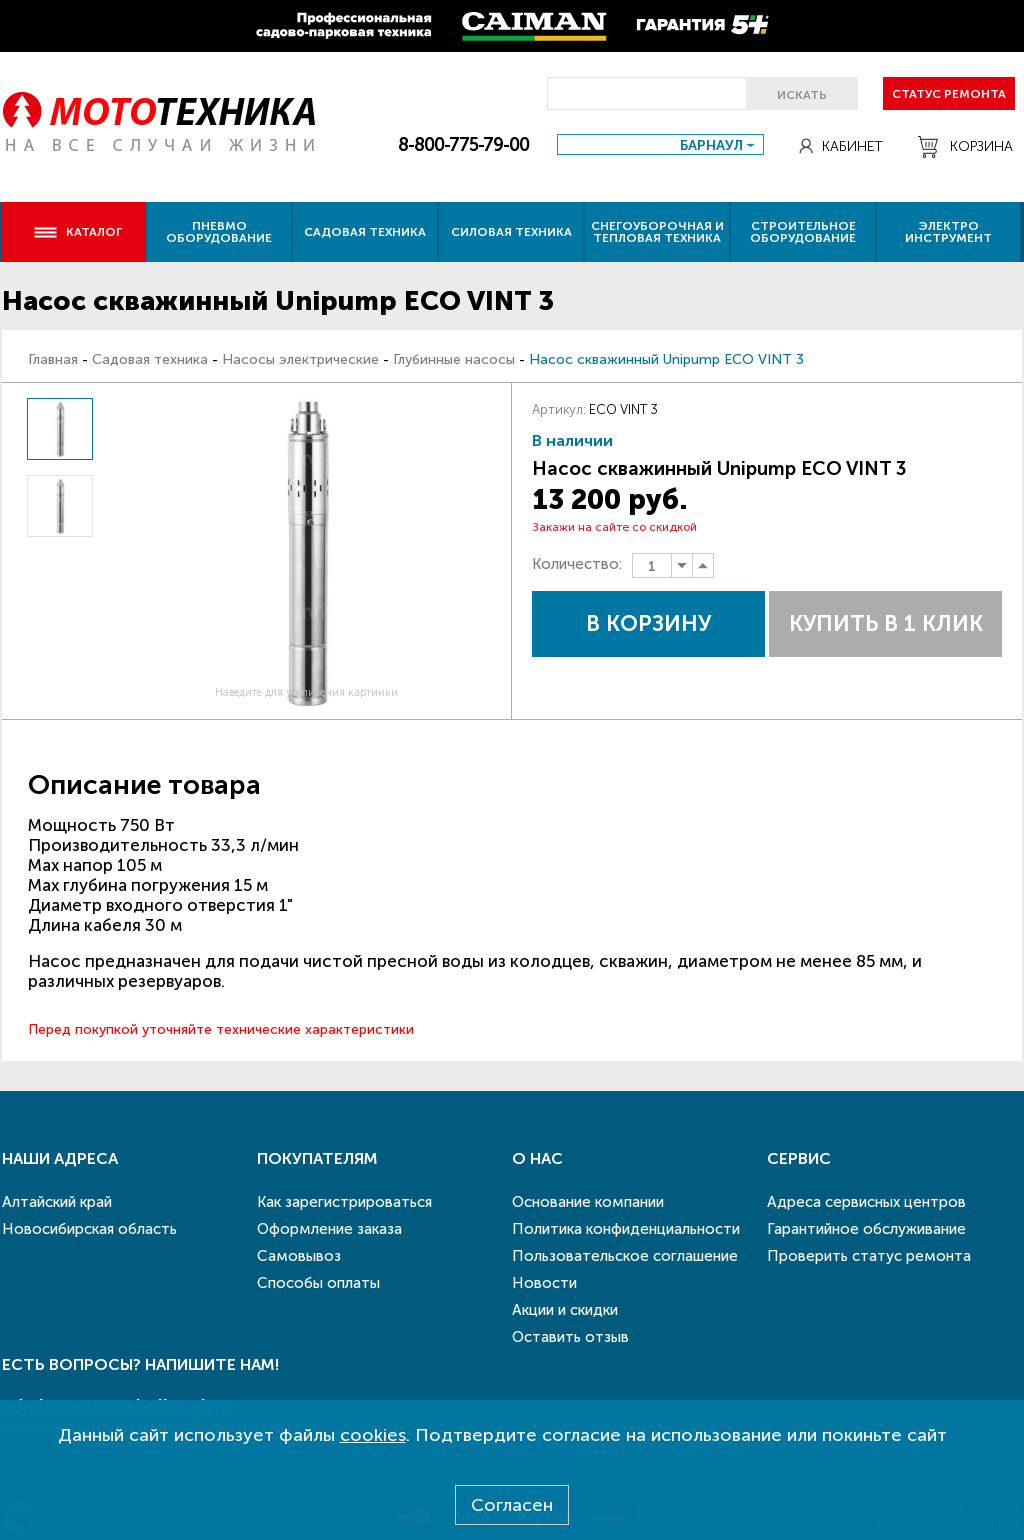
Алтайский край (57, 1202)
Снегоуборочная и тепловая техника (657, 232)
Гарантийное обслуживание (866, 1229)
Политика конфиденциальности (626, 1229)
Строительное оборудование (803, 232)
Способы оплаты (318, 1283)
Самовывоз (299, 1256)
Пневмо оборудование (219, 232)
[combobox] (660, 144)
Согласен (512, 1505)
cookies (373, 1435)
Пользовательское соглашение (625, 1256)
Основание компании (588, 1202)
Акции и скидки (565, 1310)
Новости (544, 1283)
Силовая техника (511, 232)
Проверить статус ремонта (869, 1256)
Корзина (965, 147)
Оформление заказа (329, 1229)
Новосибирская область (89, 1229)
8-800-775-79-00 (463, 145)
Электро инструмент (948, 232)
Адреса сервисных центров (866, 1202)
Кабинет (841, 146)
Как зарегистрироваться (344, 1202)
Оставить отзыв (570, 1337)
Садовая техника (365, 232)
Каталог (77, 232)
